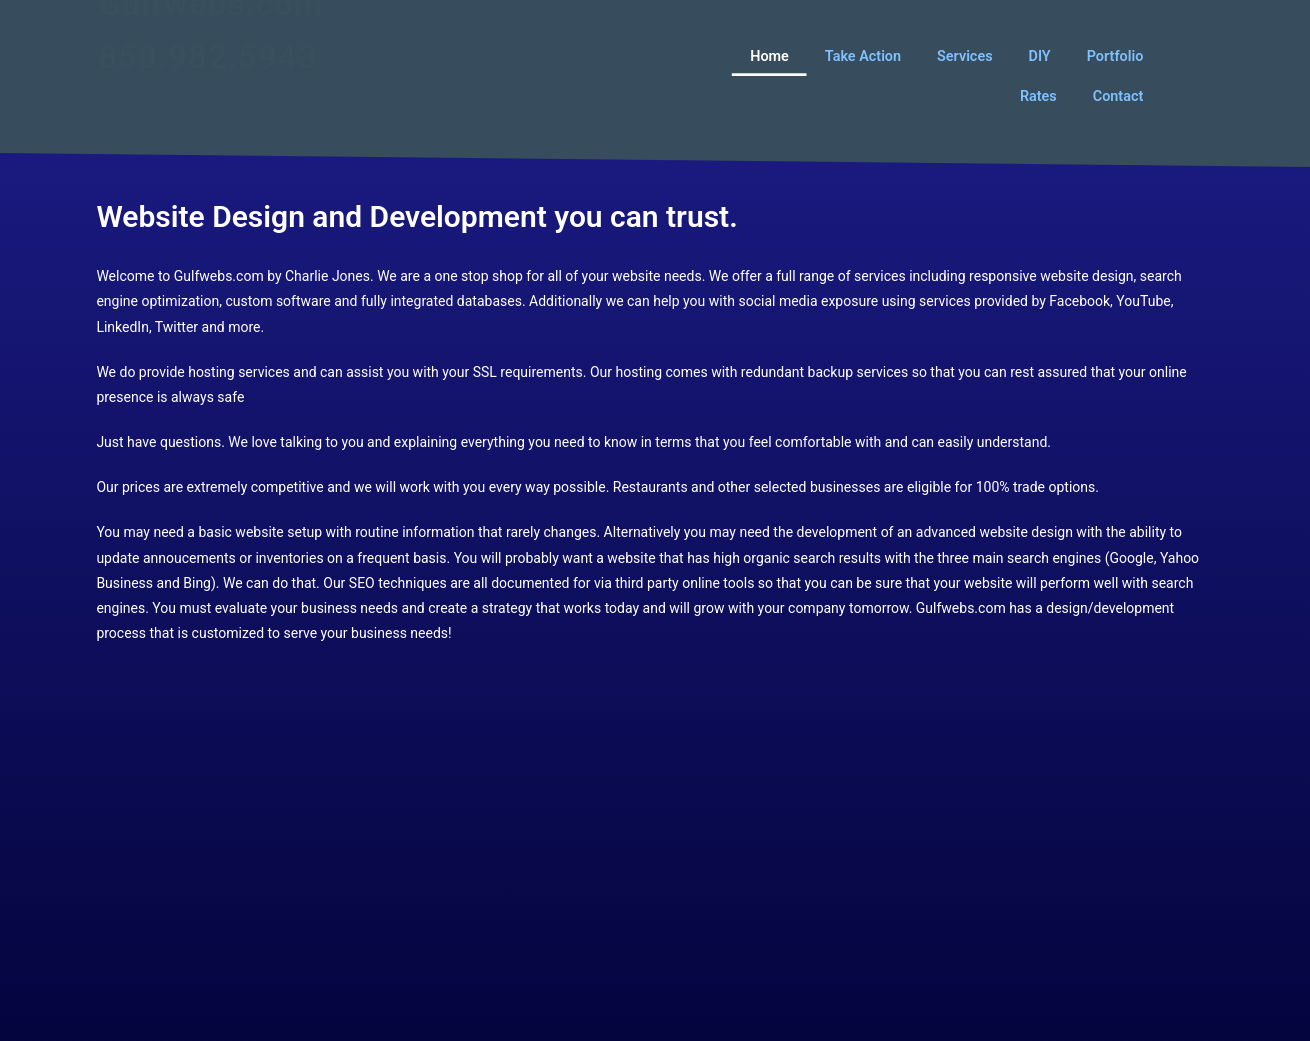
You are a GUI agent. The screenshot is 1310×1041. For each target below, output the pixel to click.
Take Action (863, 55)
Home (770, 55)
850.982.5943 (207, 84)
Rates (1038, 95)
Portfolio (1115, 55)
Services (965, 55)
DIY (1040, 55)
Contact (1118, 95)
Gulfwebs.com (210, 31)
